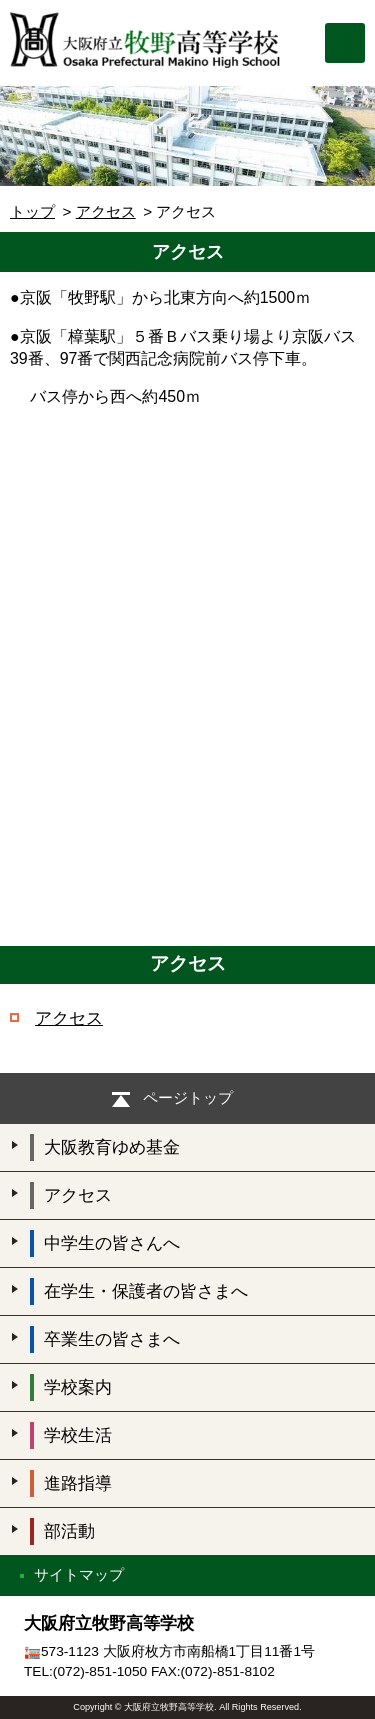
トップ (32, 211)
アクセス (106, 211)
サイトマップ (79, 1574)
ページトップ (188, 1097)
